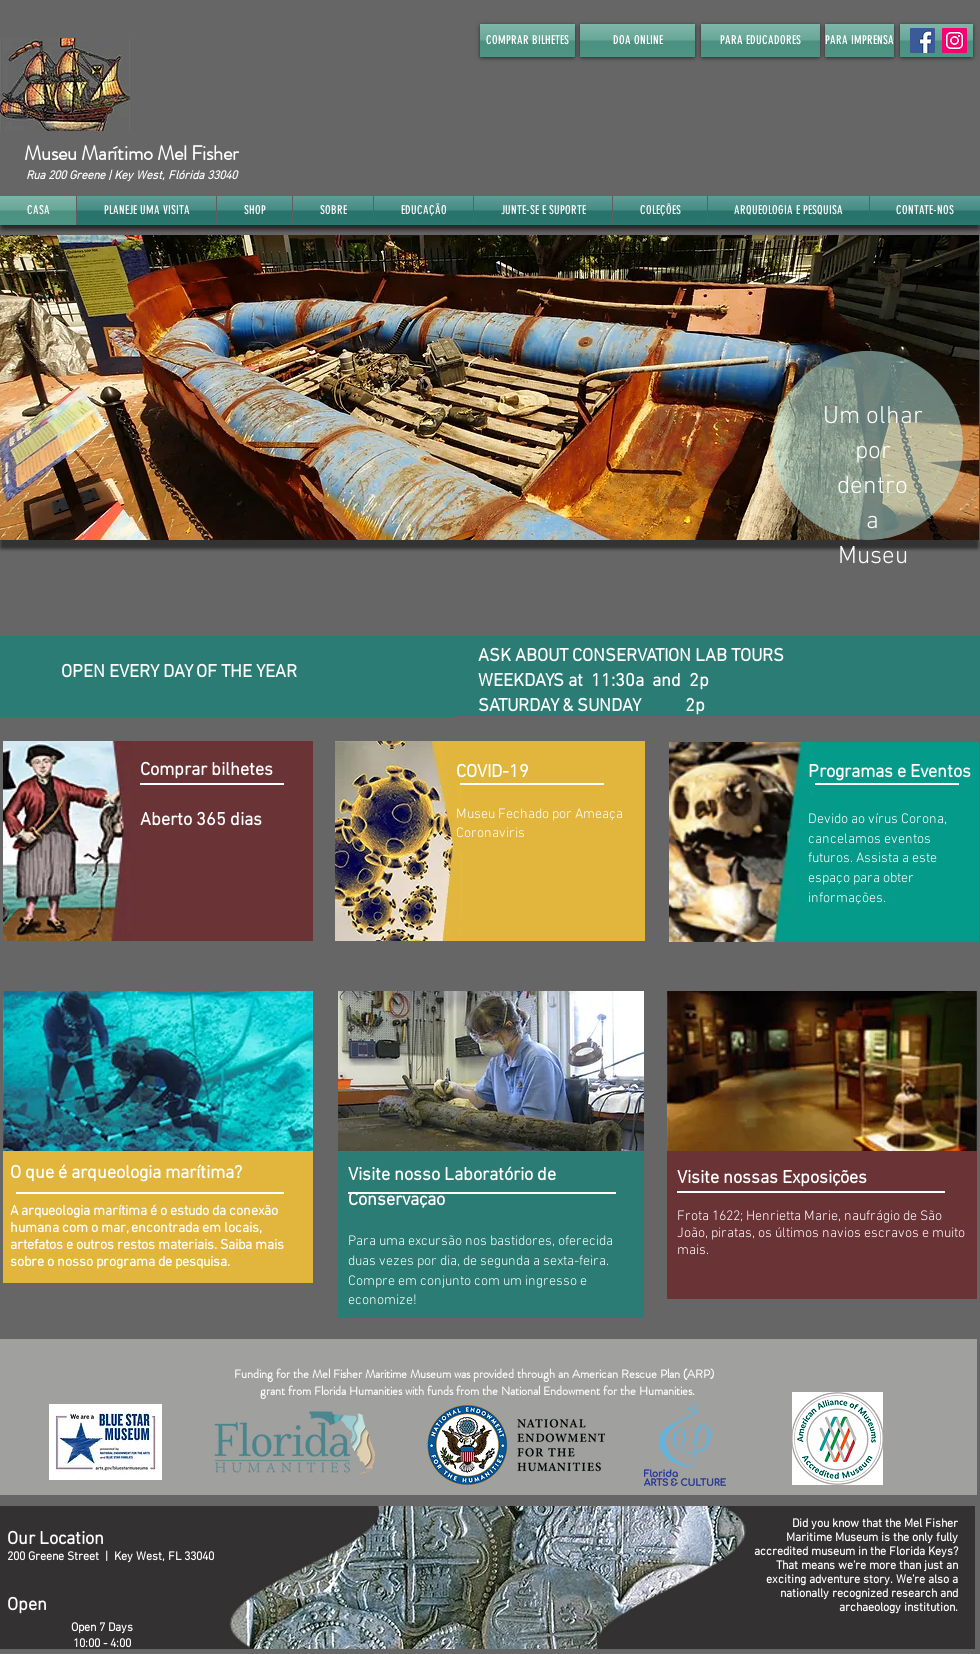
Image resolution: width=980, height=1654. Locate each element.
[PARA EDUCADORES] (760, 40)
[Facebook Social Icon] (922, 40)
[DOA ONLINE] (637, 40)
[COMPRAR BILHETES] (527, 40)
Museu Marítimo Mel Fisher (131, 153)
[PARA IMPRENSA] (859, 40)
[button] (489, 387)
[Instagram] (954, 40)
